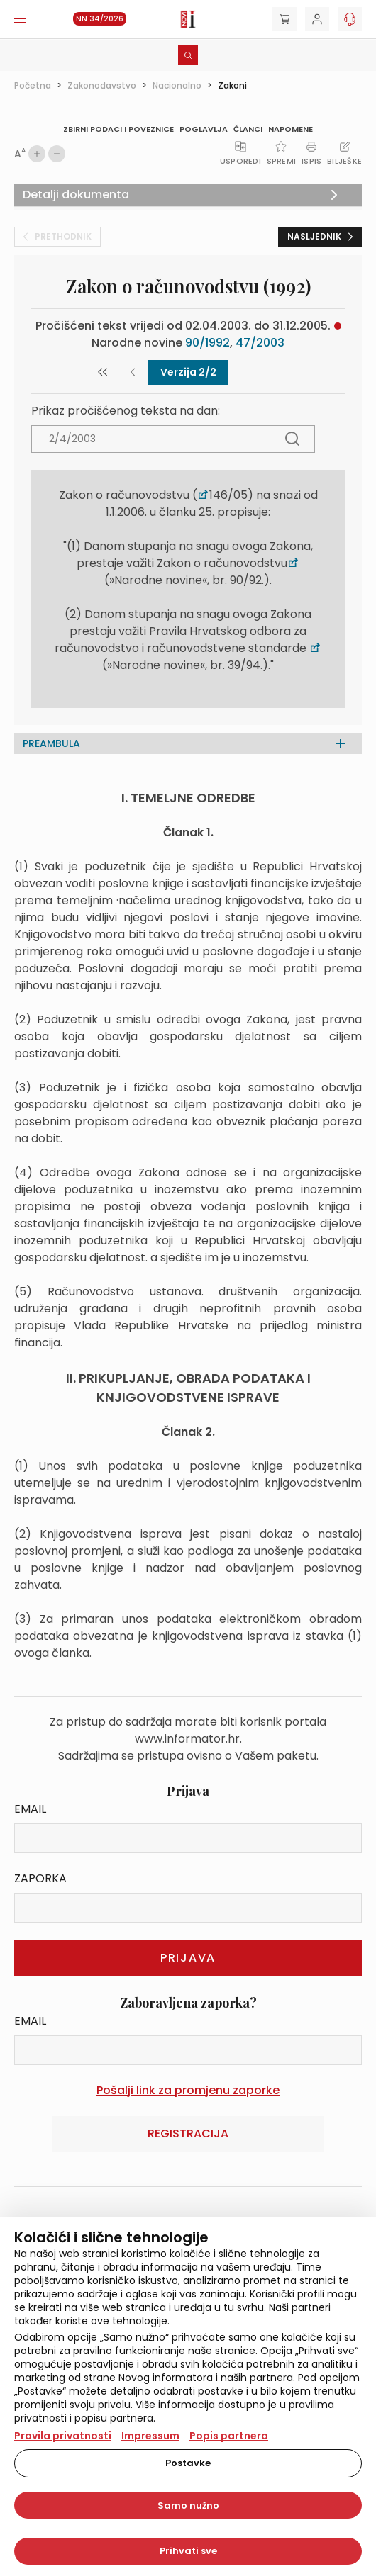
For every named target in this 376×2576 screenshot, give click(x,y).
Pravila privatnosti (62, 2436)
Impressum (150, 2436)
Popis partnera (228, 2436)
